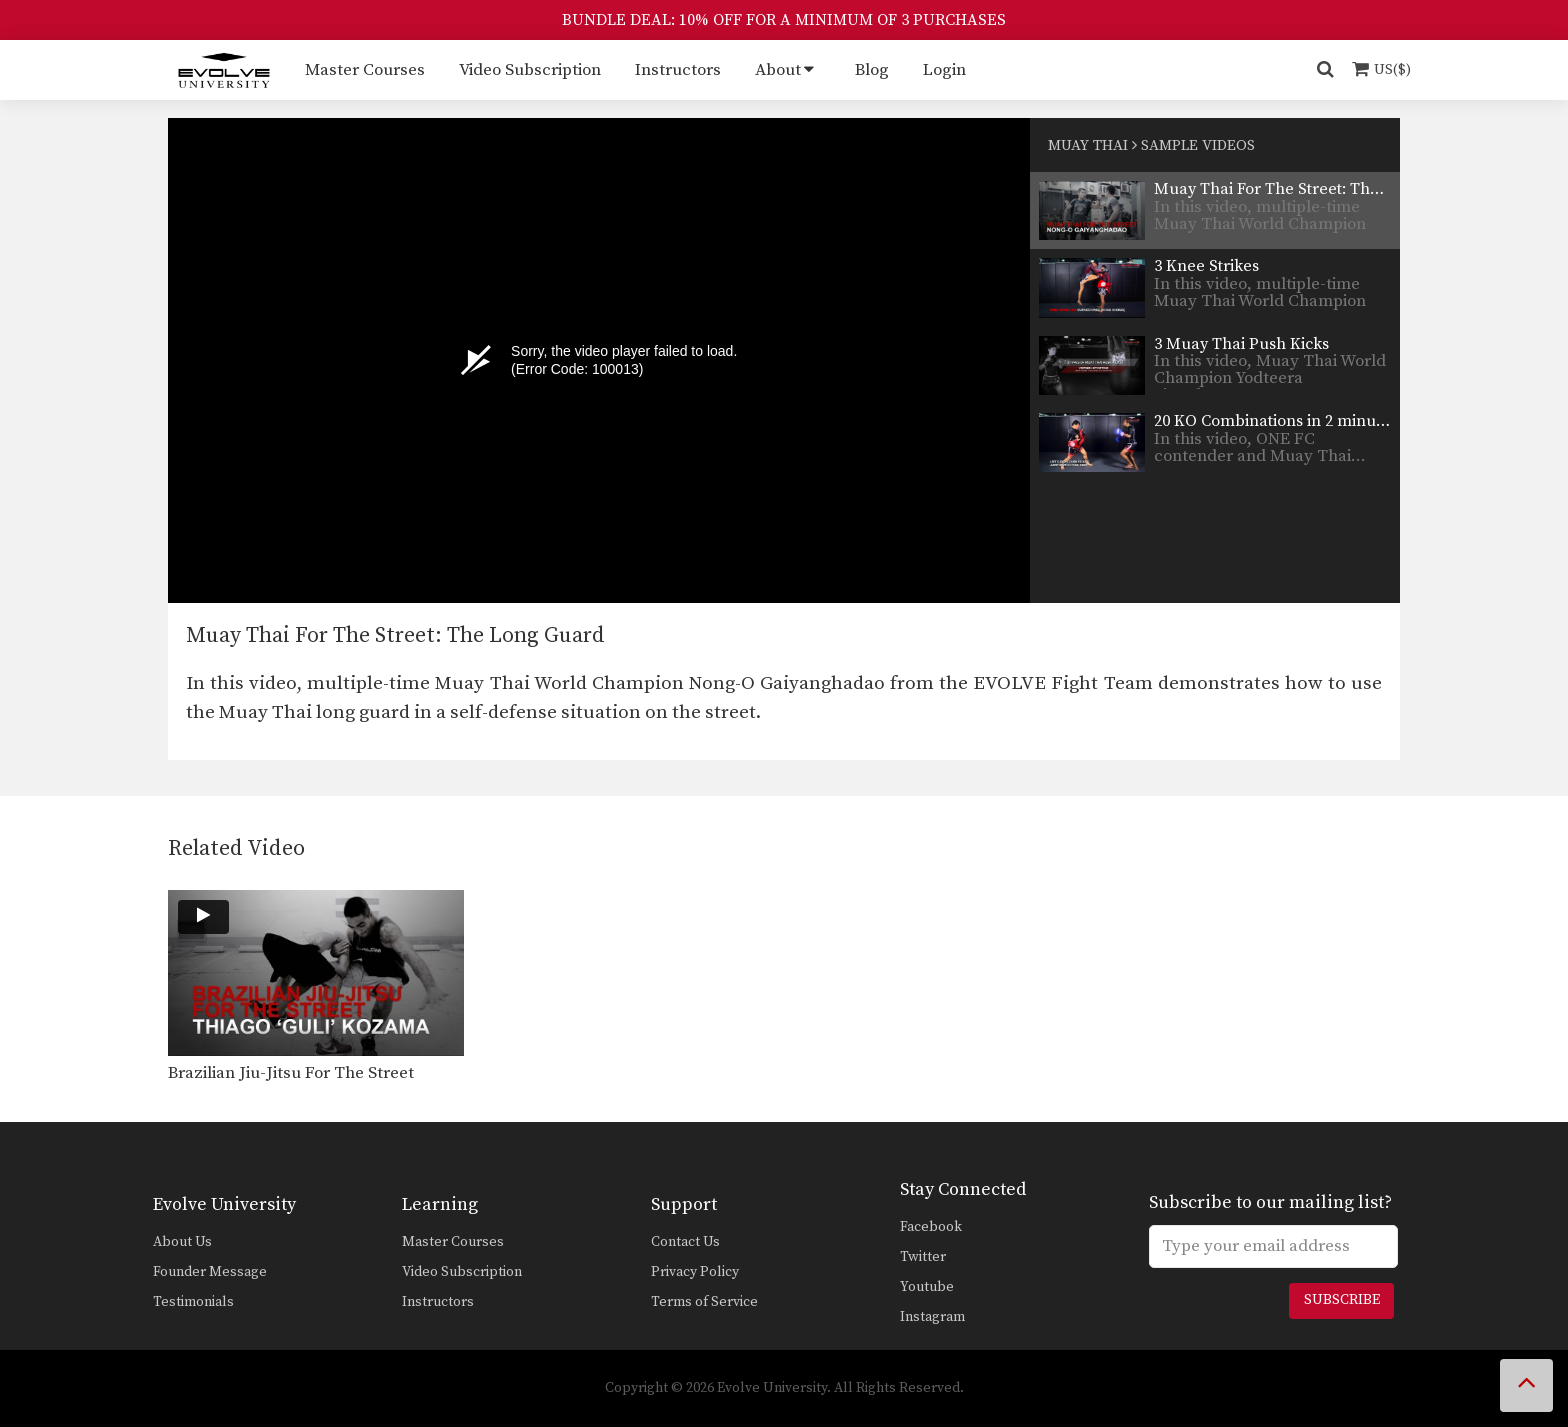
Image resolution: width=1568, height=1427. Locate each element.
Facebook (931, 1227)
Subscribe (1342, 1300)
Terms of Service (704, 1302)
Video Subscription (530, 70)
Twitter (923, 1257)
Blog (872, 70)
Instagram (932, 1317)
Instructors (678, 70)
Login (944, 70)
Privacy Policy (695, 1272)
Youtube (927, 1287)
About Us (182, 1242)
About (778, 70)
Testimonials (193, 1302)
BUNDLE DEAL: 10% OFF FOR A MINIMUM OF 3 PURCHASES (784, 20)
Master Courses (365, 70)
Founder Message (210, 1272)
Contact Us (685, 1242)
